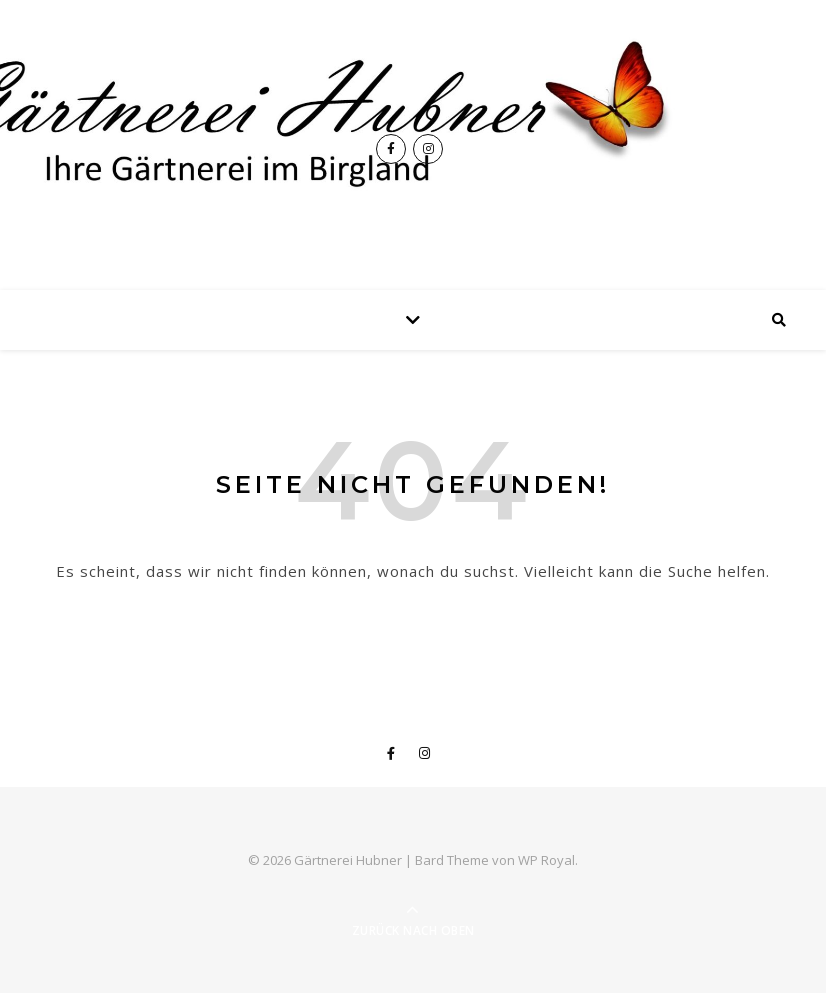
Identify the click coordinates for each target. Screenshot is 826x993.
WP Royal (546, 860)
